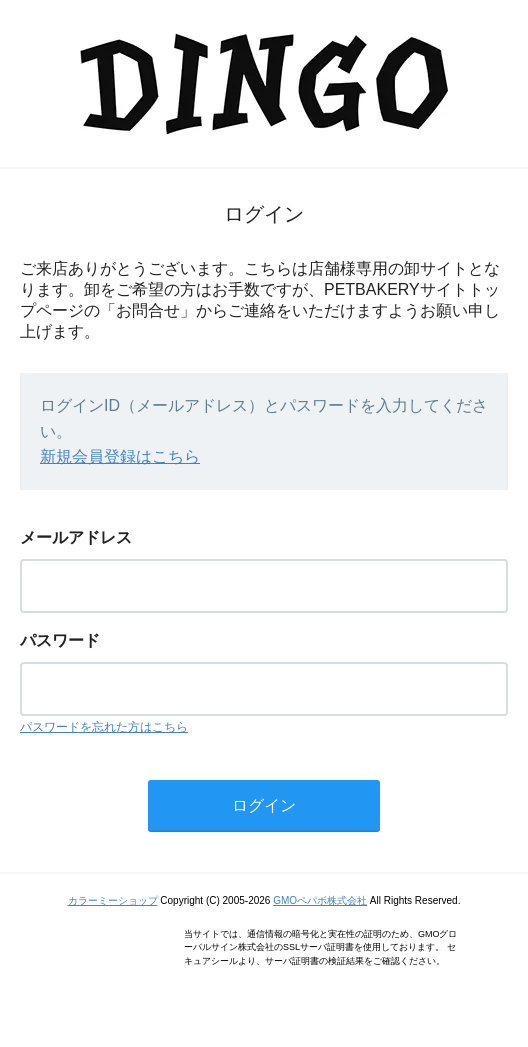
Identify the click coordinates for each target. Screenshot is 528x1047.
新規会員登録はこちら (120, 456)
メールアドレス (76, 537)
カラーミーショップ (113, 900)
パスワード (60, 640)
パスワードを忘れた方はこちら (104, 727)
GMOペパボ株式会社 (320, 900)
